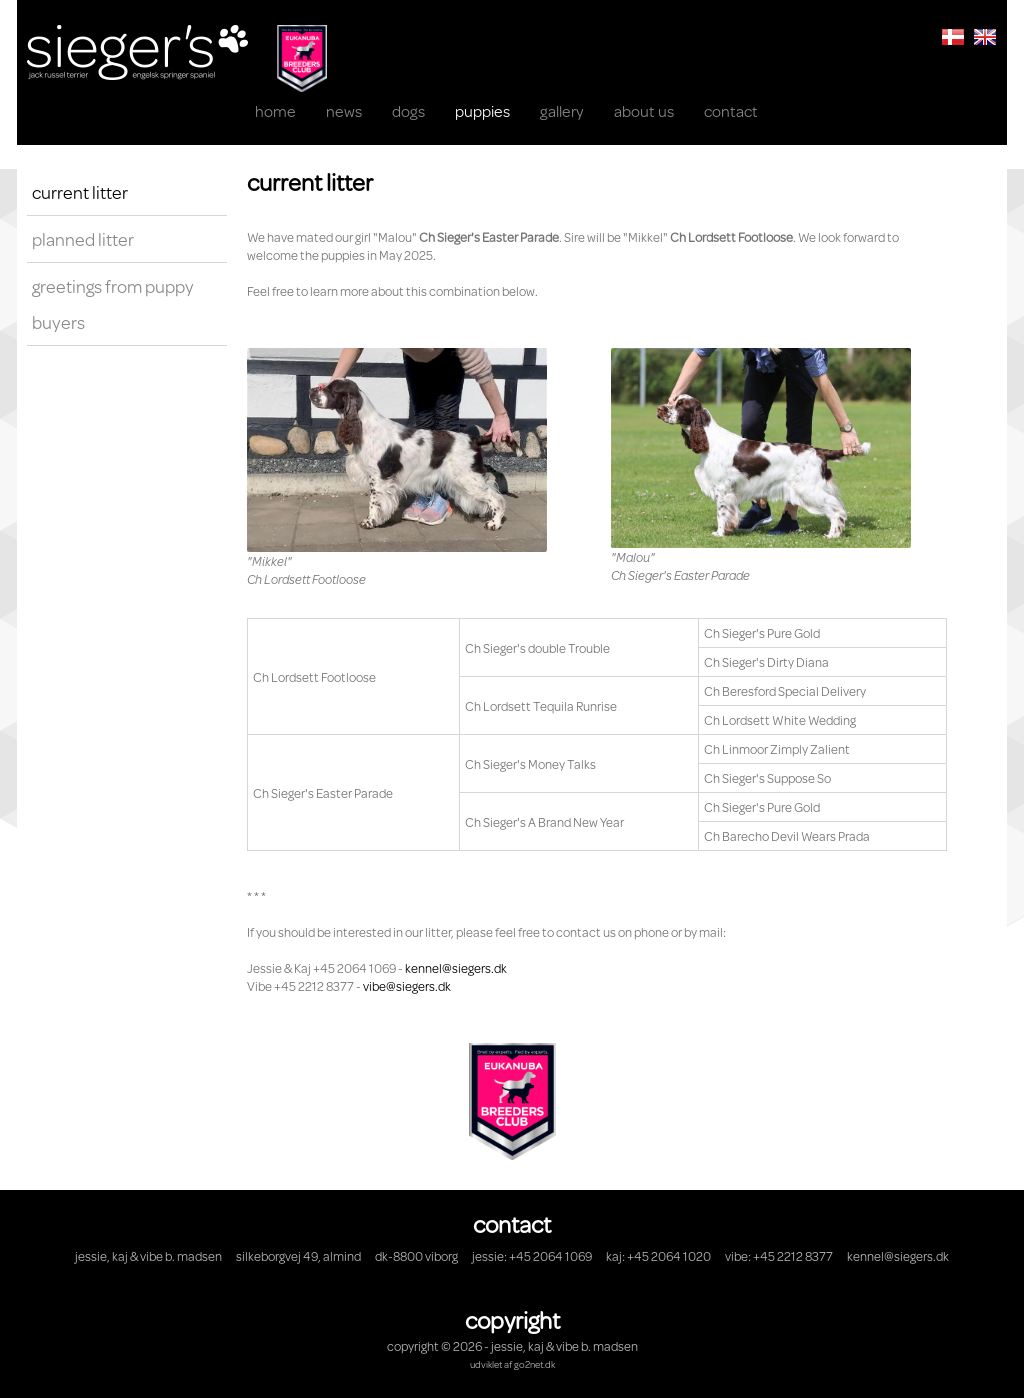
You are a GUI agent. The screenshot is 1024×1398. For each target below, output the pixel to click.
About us (644, 110)
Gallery (562, 110)
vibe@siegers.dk (407, 986)
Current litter (80, 192)
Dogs (408, 110)
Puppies (482, 110)
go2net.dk (534, 1364)
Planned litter (83, 239)
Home (275, 110)
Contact (731, 110)
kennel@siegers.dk (456, 968)
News (344, 110)
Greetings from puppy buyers (113, 304)
